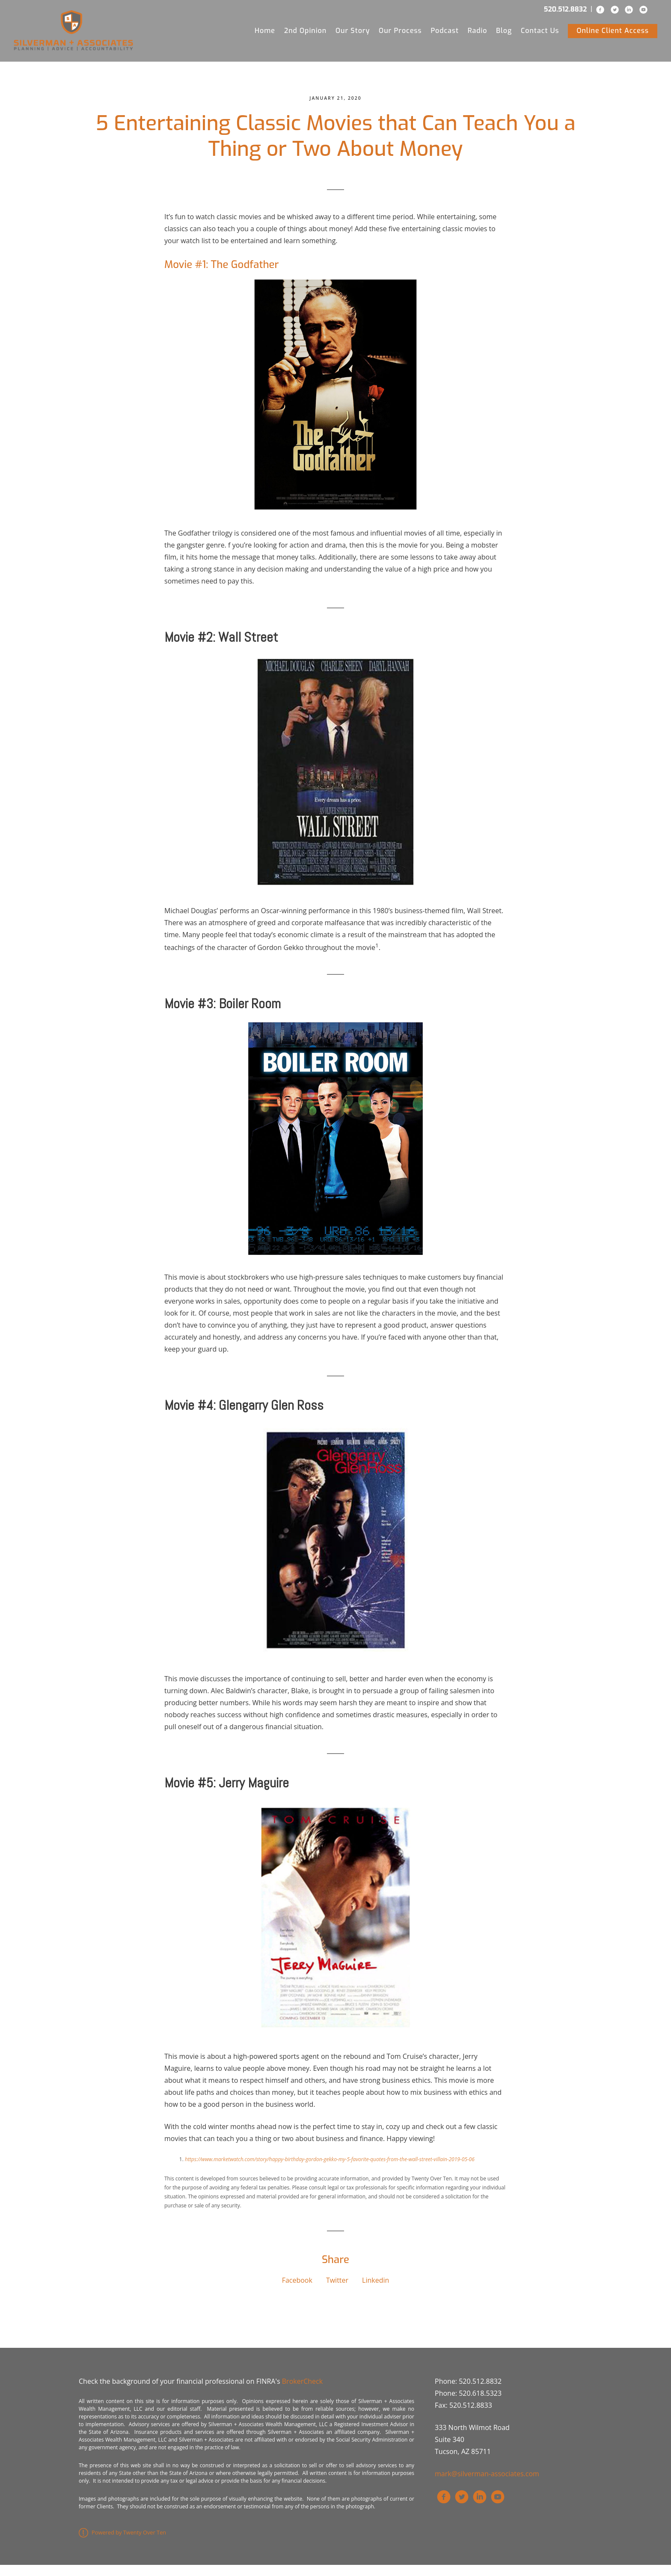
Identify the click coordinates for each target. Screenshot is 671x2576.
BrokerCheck (302, 2392)
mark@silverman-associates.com (487, 2485)
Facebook (297, 2291)
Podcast (445, 34)
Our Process (400, 34)
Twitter (337, 2291)
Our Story (353, 34)
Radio (477, 34)
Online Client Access (612, 34)
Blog (504, 34)
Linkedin (375, 2291)
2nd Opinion (305, 34)
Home (265, 34)
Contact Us (540, 34)
